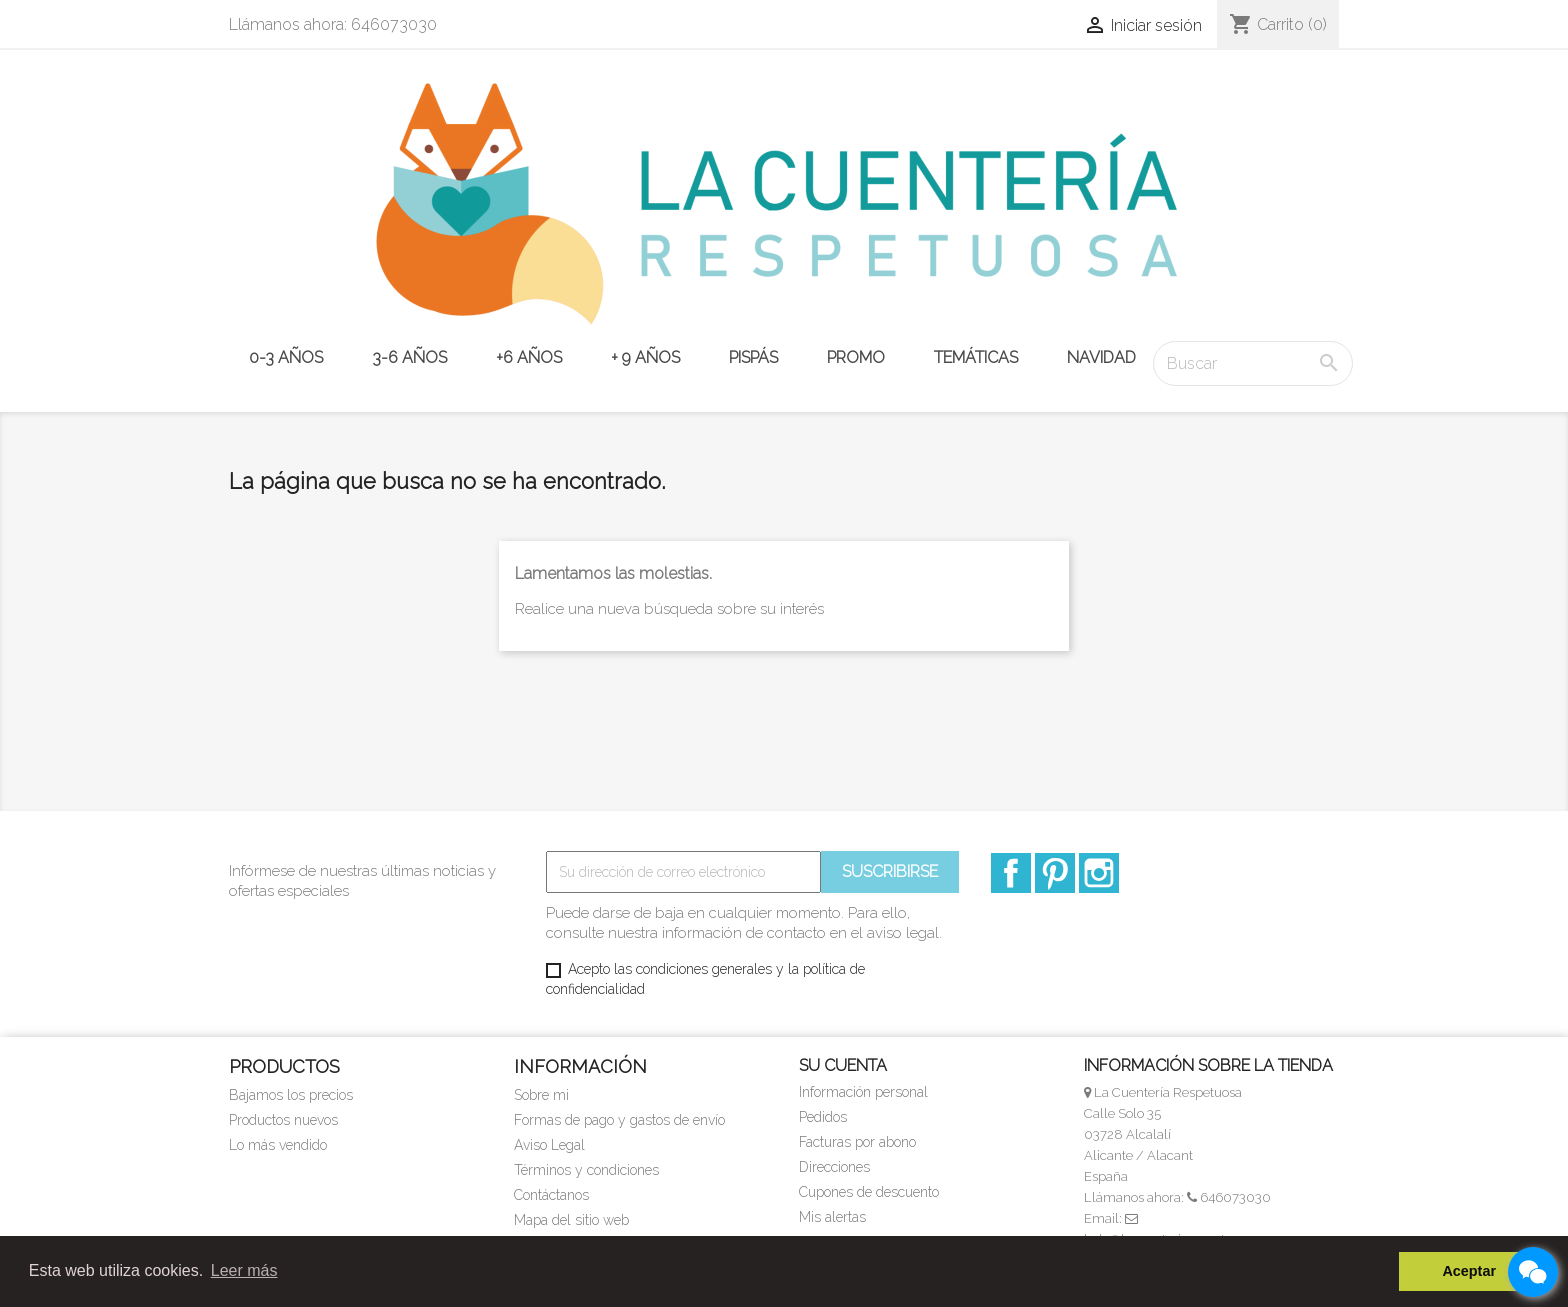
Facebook (1011, 873)
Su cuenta (843, 1065)
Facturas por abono (857, 1142)
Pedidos (823, 1117)
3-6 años (409, 357)
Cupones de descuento (869, 1192)
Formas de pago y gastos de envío (619, 1120)
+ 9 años (645, 357)
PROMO (856, 357)
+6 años (529, 357)
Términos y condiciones (586, 1170)
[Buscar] (1253, 363)
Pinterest (1055, 873)
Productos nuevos (283, 1120)
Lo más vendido (278, 1145)
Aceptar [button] (1469, 1271)
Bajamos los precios (291, 1095)
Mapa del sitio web (571, 1220)
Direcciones (834, 1167)
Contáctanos (551, 1195)
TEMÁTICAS (976, 357)
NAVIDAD (1101, 357)
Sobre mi (541, 1095)
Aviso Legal (549, 1145)
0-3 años (286, 357)
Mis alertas (832, 1217)
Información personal (863, 1092)
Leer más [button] (244, 1270)
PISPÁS (753, 357)
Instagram (1099, 873)
